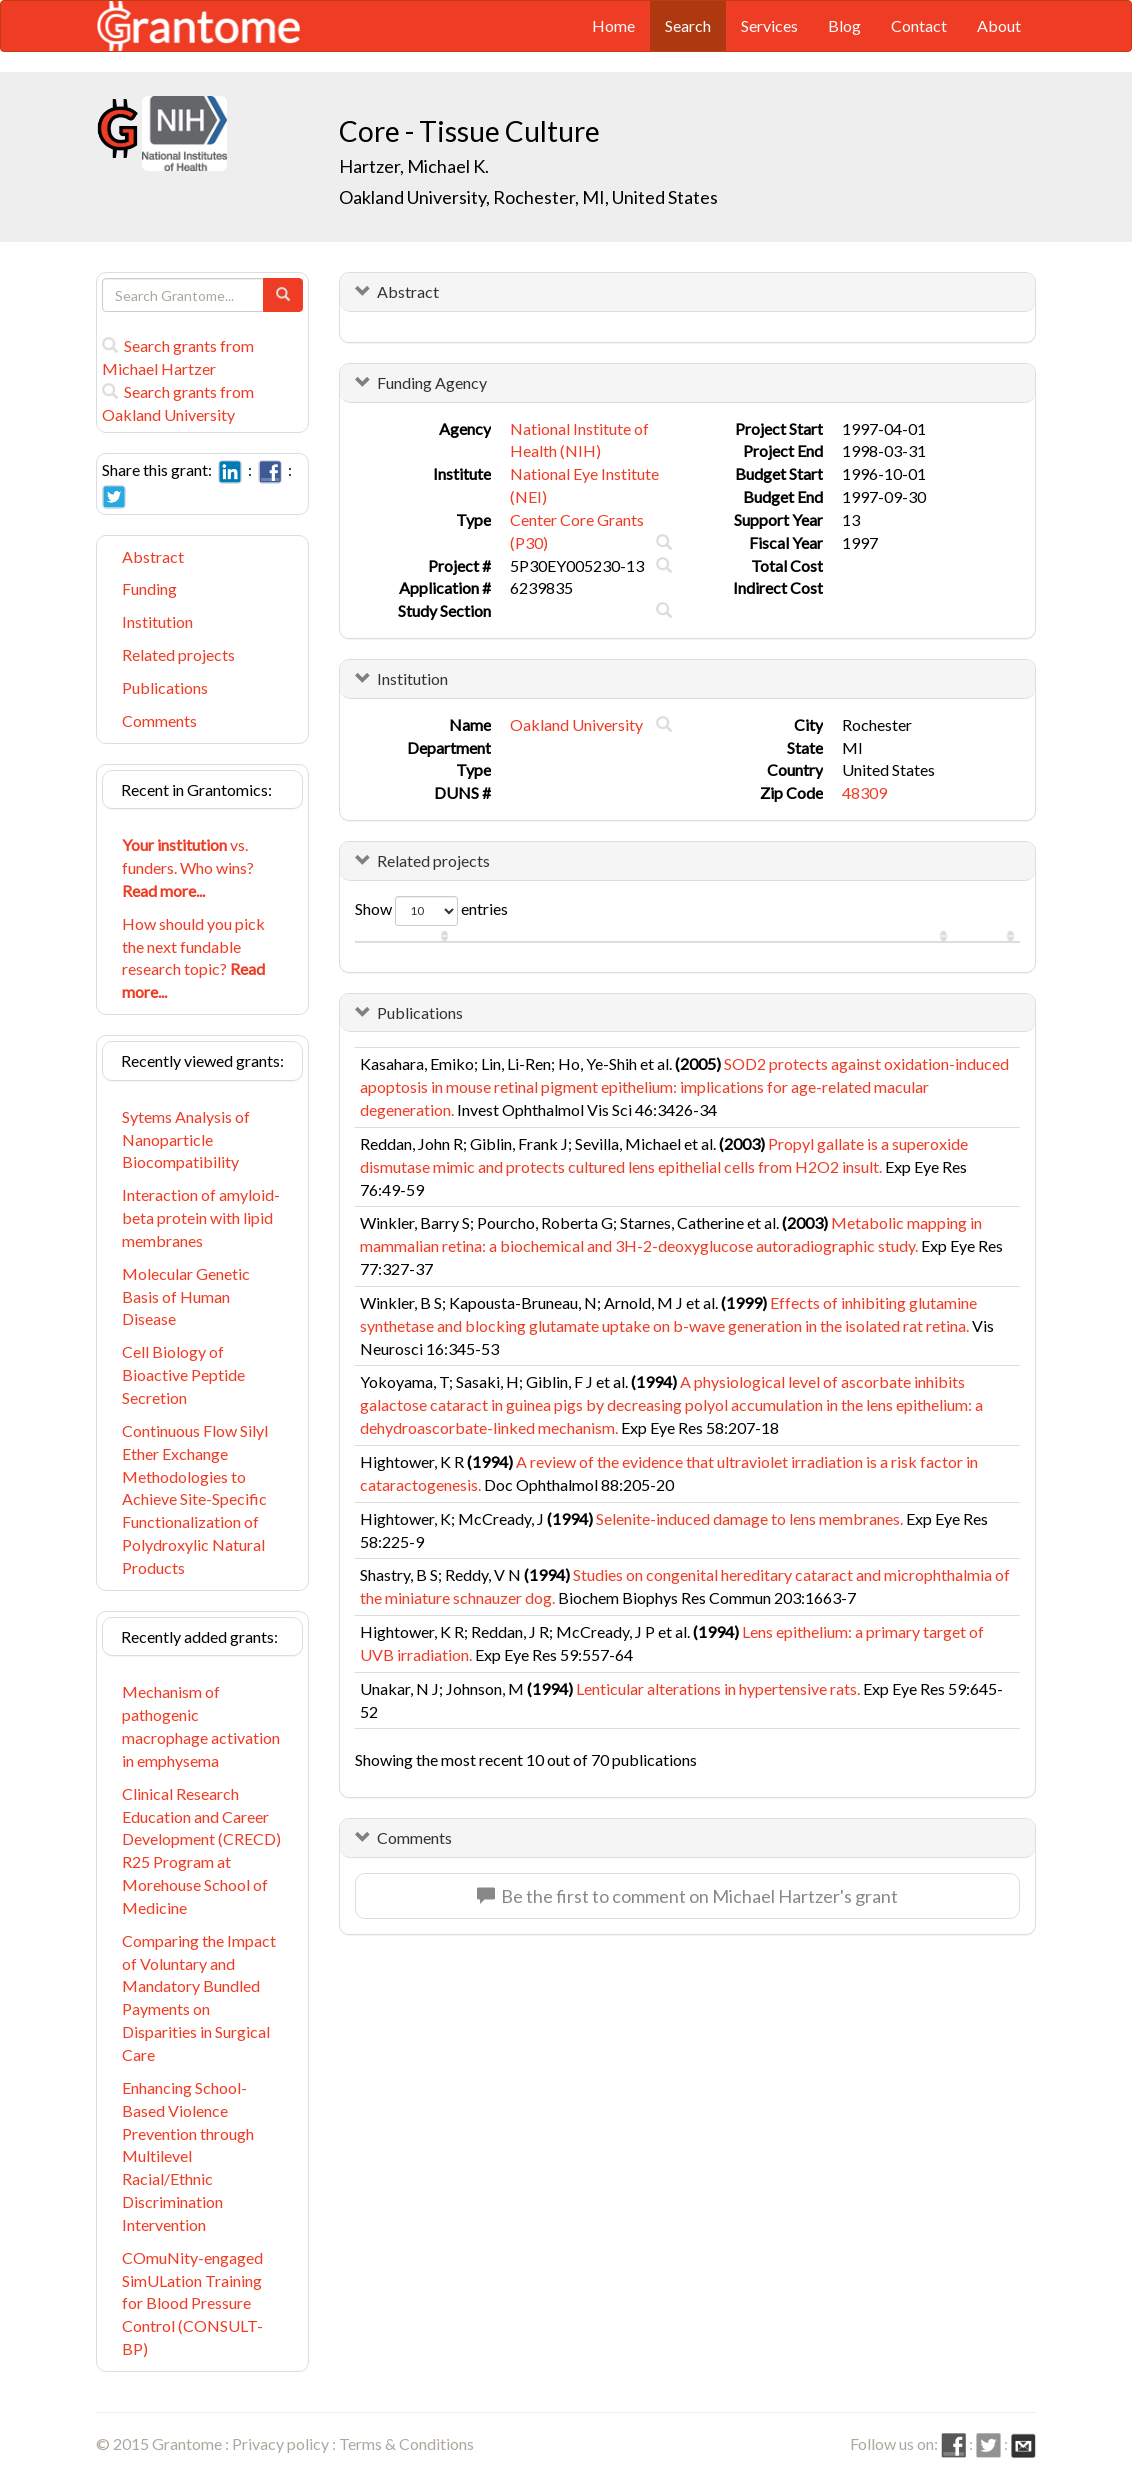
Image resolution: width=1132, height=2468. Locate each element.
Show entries (431, 911)
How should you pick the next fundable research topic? (193, 958)
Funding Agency (432, 382)
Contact (919, 25)
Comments (159, 720)
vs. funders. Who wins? (188, 867)
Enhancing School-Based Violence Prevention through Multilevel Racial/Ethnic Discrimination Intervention (188, 2156)
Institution (157, 621)
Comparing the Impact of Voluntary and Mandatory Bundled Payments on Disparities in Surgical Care (199, 1997)
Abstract (153, 556)
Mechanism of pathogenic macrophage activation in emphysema (201, 1726)
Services (769, 25)
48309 (864, 792)
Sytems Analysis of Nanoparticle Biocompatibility (186, 1139)
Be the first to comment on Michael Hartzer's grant (687, 1896)
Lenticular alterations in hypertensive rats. (718, 1688)
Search (688, 25)
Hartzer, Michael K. (414, 166)
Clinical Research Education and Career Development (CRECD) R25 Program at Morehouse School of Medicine (201, 1850)
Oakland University (576, 724)
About (999, 25)
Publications (165, 687)
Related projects (178, 654)
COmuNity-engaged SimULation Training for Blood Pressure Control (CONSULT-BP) (192, 2303)
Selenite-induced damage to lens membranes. (749, 1518)
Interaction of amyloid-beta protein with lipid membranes (201, 1217)
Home (613, 25)
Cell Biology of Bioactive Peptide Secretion (183, 1374)
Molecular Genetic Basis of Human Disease (186, 1296)
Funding (149, 588)
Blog (844, 25)
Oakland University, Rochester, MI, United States (528, 197)
